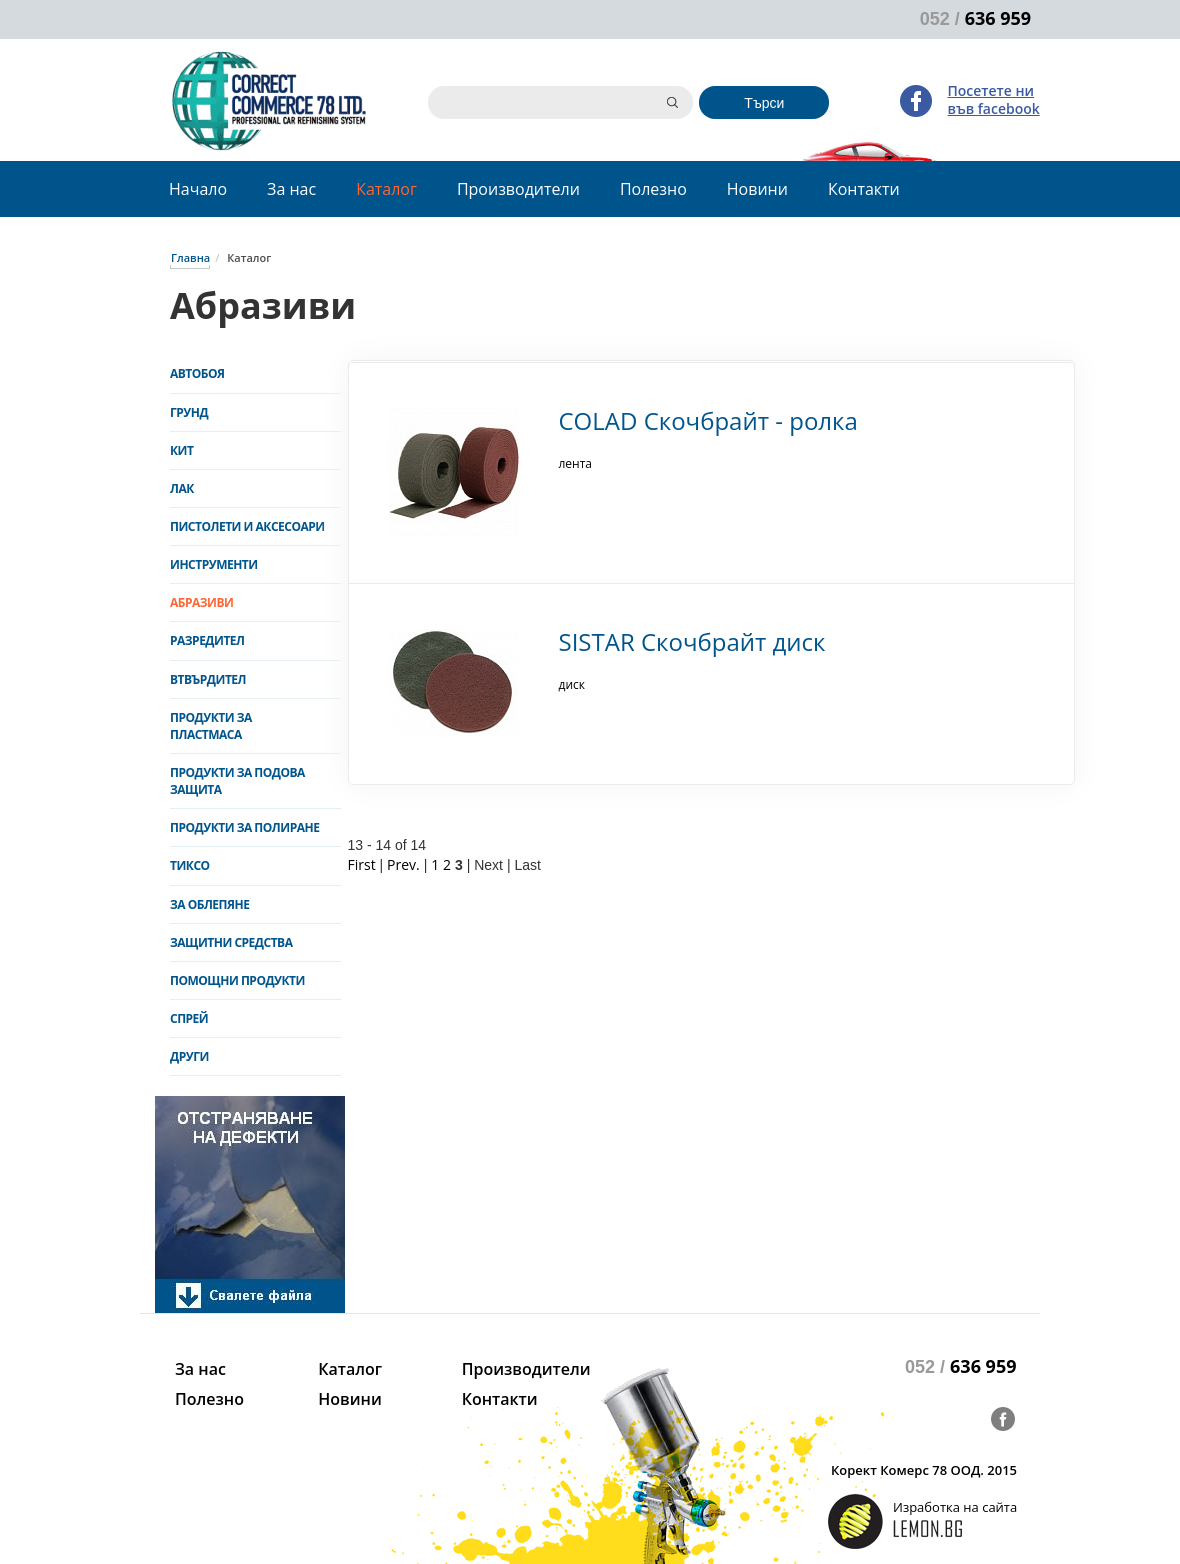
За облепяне (209, 904)
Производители (518, 189)
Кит (181, 450)
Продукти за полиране (244, 827)
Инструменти (214, 564)
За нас (291, 189)
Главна (190, 257)
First (362, 864)
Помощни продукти (237, 980)
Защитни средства (231, 942)
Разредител (207, 640)
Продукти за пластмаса (211, 726)
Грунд (189, 412)
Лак (182, 488)
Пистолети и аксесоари (247, 526)
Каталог (386, 189)
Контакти (864, 189)
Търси (764, 103)
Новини (757, 189)
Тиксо (190, 865)
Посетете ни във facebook (993, 99)
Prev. (403, 864)
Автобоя (197, 373)
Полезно (653, 189)
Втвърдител (208, 679)
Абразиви (201, 602)
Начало (198, 189)
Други (189, 1056)
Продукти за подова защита (237, 781)
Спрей (189, 1018)
